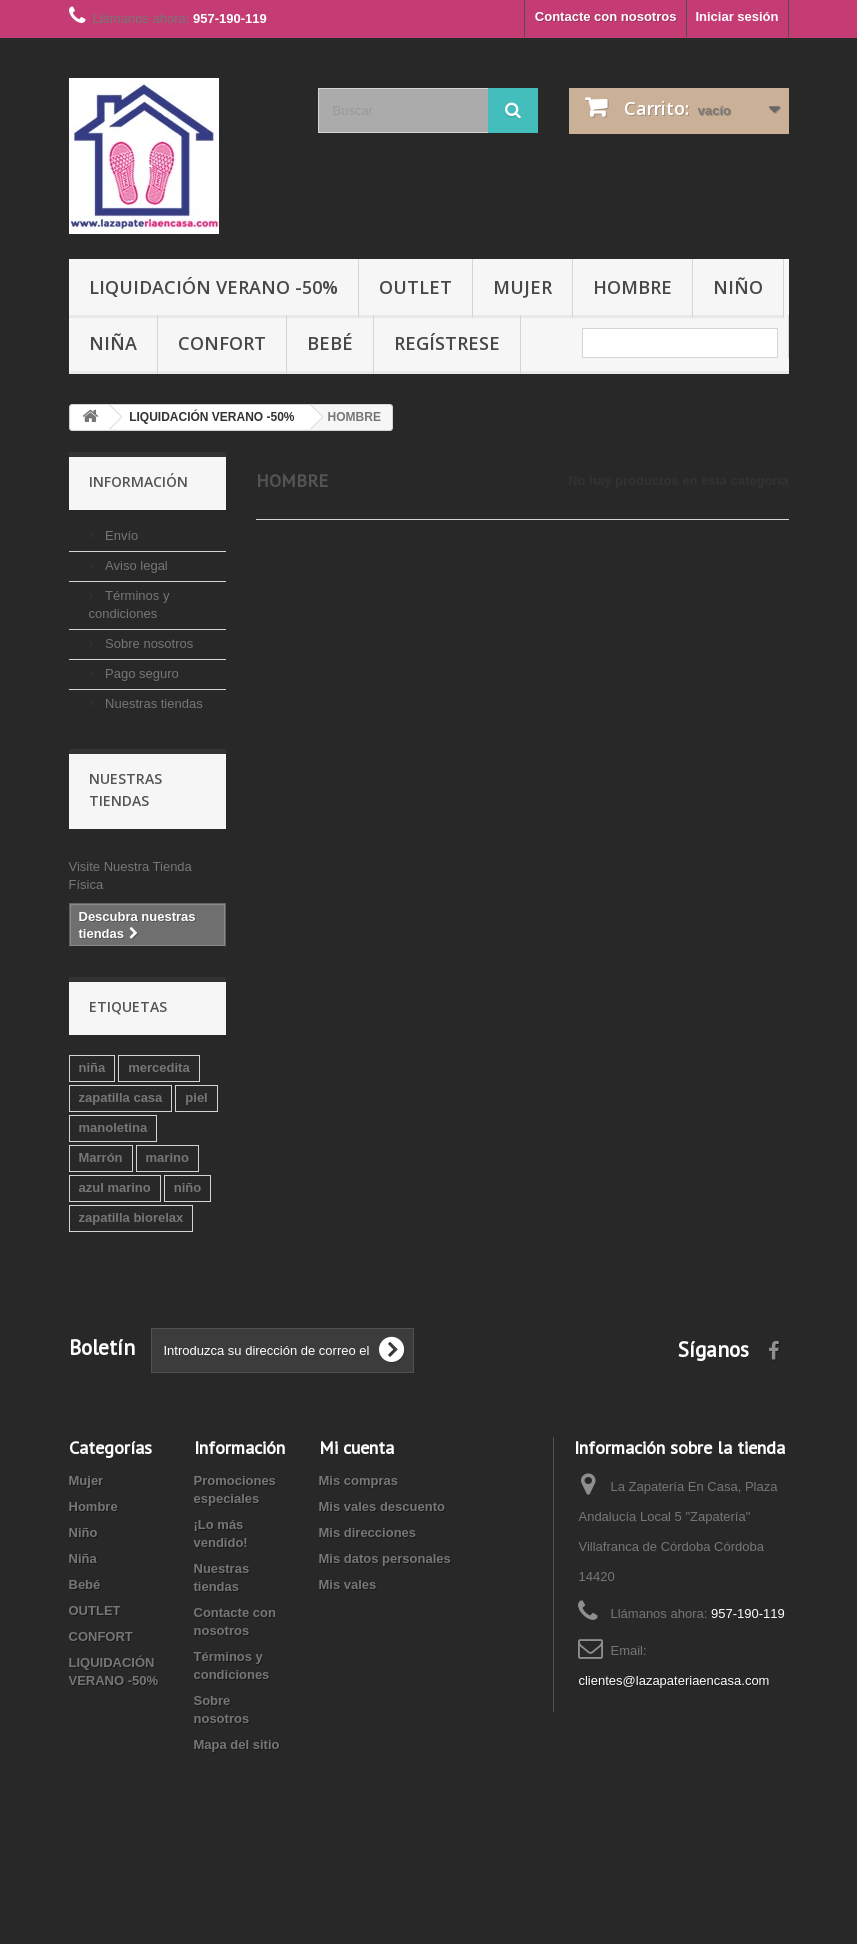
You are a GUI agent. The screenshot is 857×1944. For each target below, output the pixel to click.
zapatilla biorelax (131, 1217)
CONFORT (222, 343)
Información (138, 481)
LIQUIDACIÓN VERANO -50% (213, 287)
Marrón (101, 1157)
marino (167, 1157)
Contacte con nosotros (606, 16)
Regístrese (447, 343)
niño (187, 1187)
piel (196, 1097)
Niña (113, 343)
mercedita (158, 1067)
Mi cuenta (356, 1447)
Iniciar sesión (736, 16)
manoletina (113, 1127)
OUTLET (415, 287)
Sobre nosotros (148, 643)
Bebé (330, 343)
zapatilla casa (121, 1097)
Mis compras (358, 1480)
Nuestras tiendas (152, 703)
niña (92, 1067)
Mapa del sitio (237, 1744)
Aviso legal (135, 565)
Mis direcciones (368, 1532)
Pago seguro (140, 673)
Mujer (522, 287)
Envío (120, 535)
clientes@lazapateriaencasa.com (673, 1680)
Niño (738, 287)
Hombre (632, 287)
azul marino (115, 1187)
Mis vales (348, 1584)
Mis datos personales (385, 1558)
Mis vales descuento (382, 1506)
